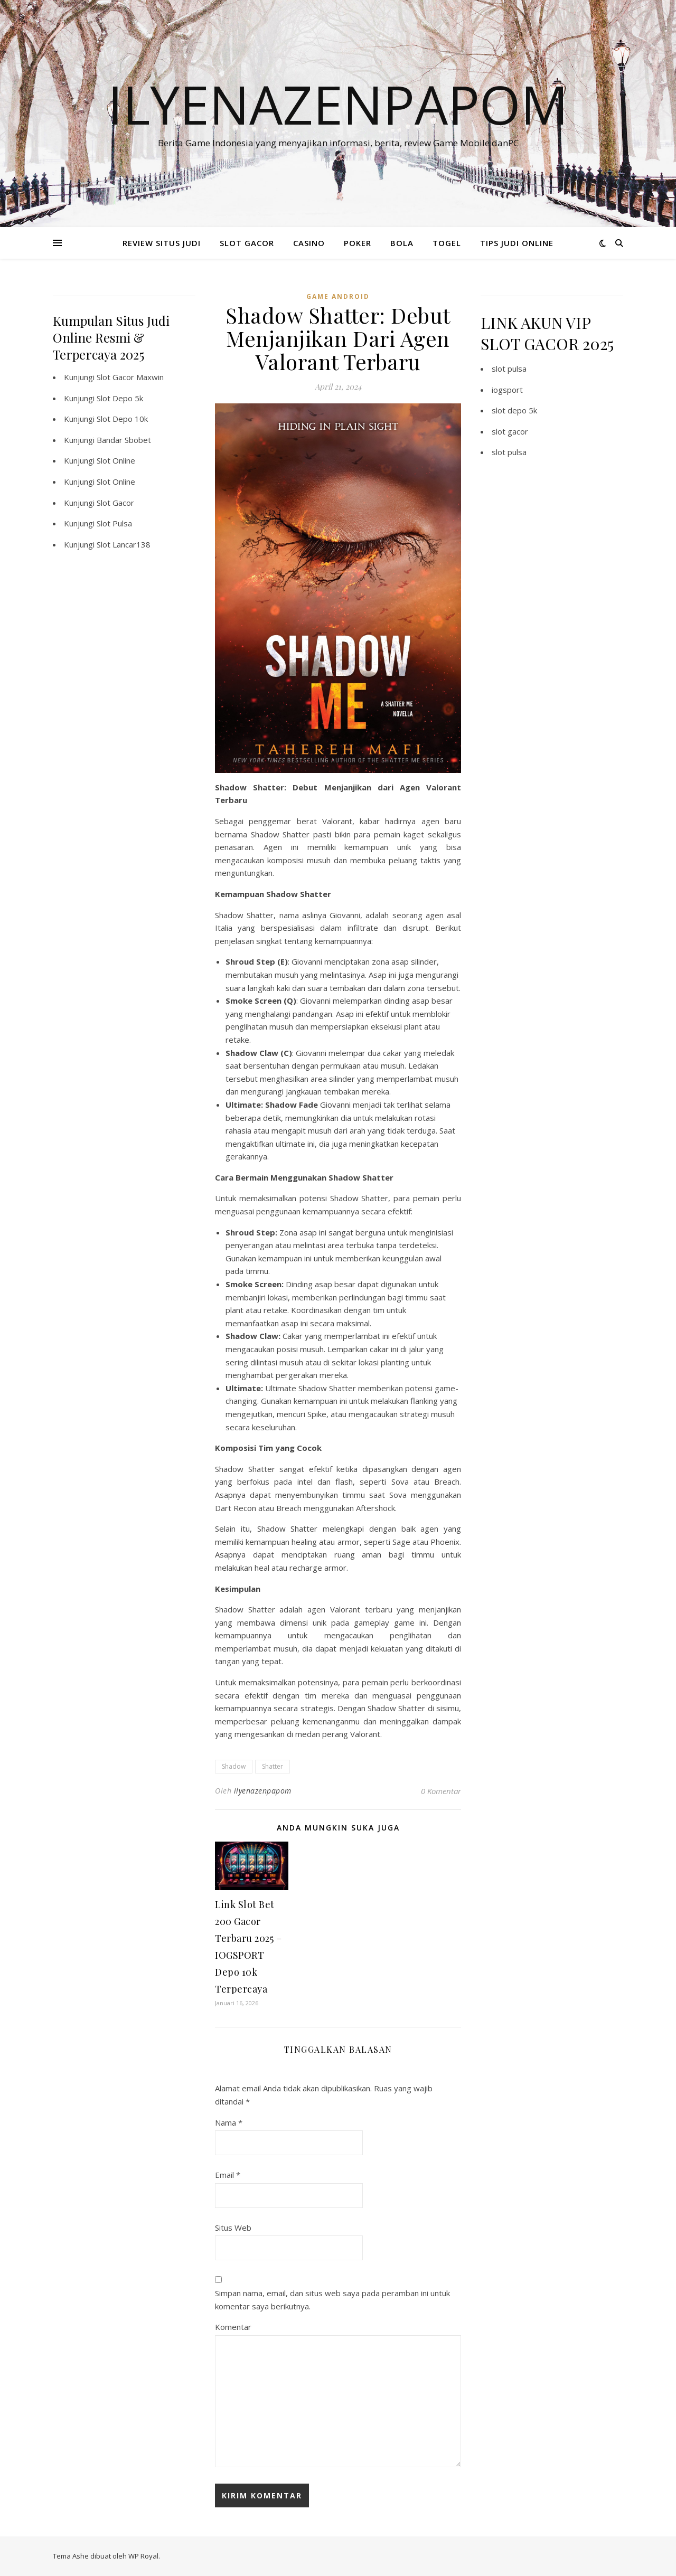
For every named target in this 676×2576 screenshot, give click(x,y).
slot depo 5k (514, 410)
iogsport (507, 389)
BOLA (402, 243)
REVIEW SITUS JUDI (162, 243)
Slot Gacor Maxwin (130, 377)
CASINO (309, 243)
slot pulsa (509, 368)
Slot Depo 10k (122, 418)
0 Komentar (441, 1791)
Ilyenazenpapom (338, 104)
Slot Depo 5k (120, 398)
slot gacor (510, 431)
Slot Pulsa (114, 523)
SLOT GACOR (247, 243)
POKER (357, 243)
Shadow (234, 1766)
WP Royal (143, 2556)
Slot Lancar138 (124, 544)
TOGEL (447, 243)
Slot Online (116, 460)
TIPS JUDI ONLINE (516, 243)
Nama (228, 2122)
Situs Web (233, 2227)
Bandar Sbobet (124, 440)
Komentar (233, 2327)
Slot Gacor (115, 502)
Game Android (338, 296)
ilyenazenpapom (263, 1791)
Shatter (272, 1766)
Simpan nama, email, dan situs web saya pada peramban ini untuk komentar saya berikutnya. (332, 2299)
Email (227, 2174)
